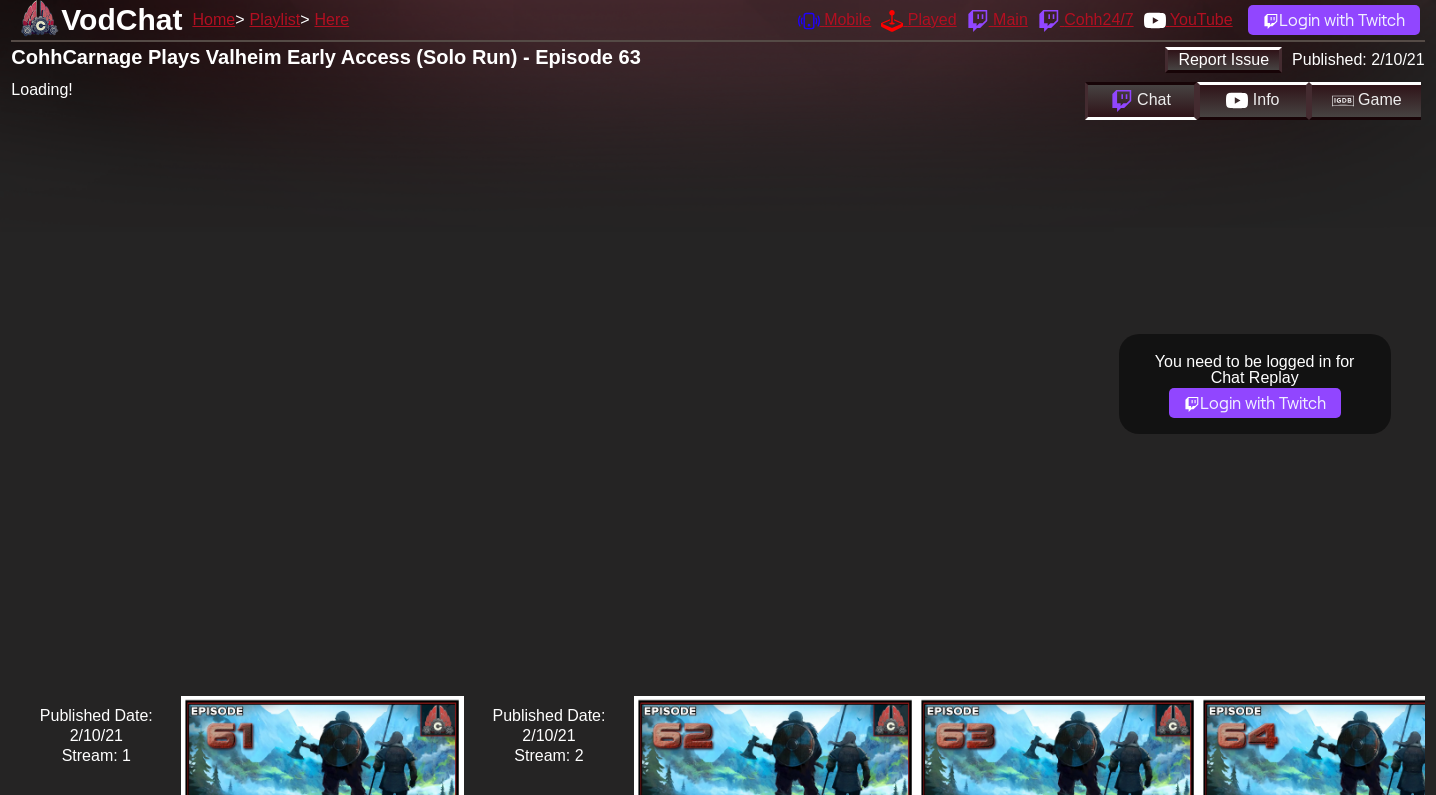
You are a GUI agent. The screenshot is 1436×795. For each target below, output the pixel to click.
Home (213, 19)
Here (332, 19)
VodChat (121, 19)
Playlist (274, 19)
